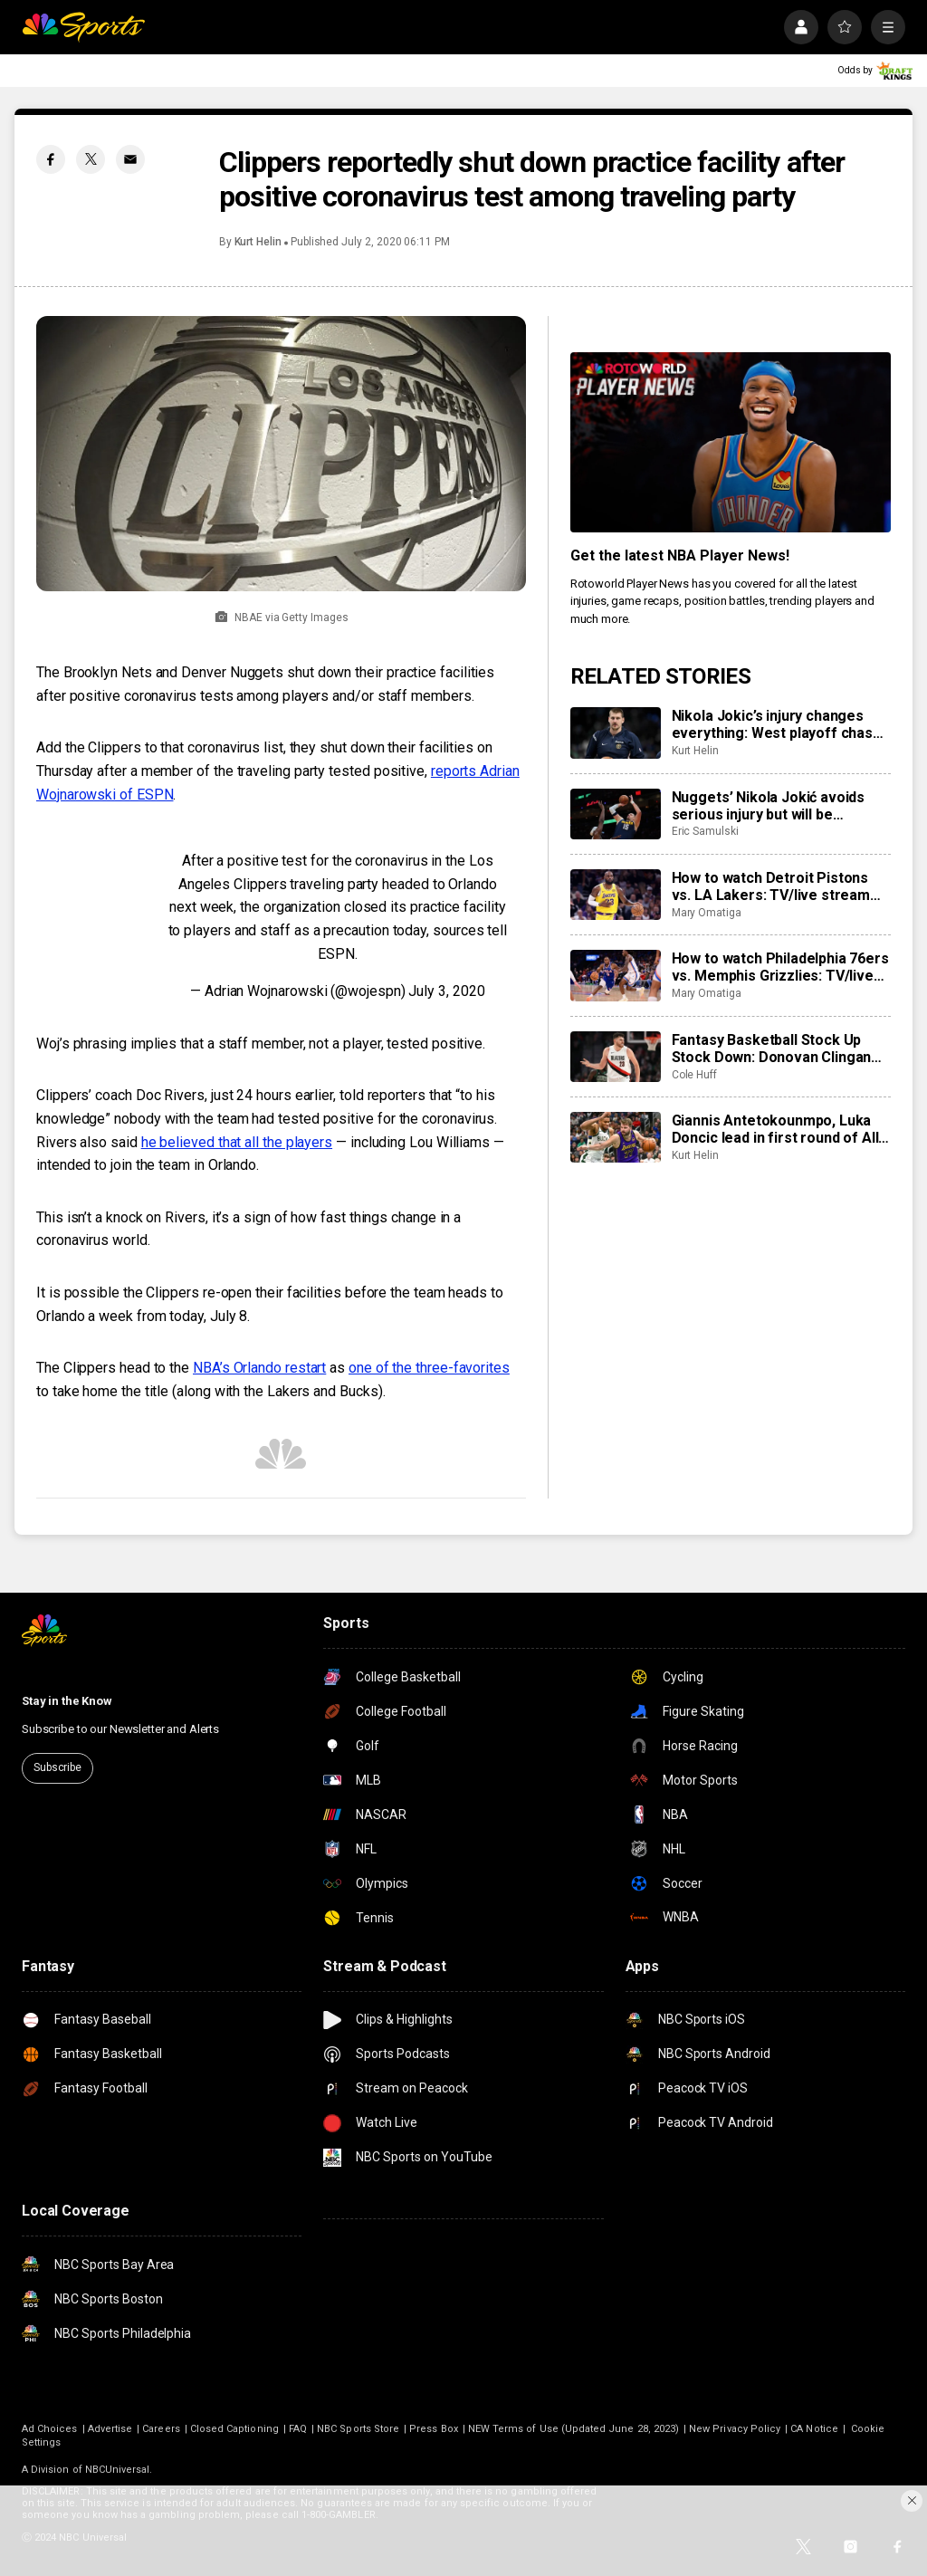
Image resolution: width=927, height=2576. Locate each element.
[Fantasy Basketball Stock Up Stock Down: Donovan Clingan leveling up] (615, 1056)
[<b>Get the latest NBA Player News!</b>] (730, 442)
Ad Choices (50, 2429)
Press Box (433, 2429)
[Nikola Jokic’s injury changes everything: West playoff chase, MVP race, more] (615, 732)
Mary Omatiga (706, 912)
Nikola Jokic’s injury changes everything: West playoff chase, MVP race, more (778, 724)
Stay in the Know (67, 1701)
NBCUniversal (117, 2469)
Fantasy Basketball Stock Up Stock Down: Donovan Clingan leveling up (772, 1048)
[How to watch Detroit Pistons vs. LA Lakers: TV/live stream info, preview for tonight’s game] (615, 894)
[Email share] (130, 159)
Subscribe (57, 1767)
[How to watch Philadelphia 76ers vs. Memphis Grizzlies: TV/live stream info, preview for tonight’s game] (615, 975)
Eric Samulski (705, 831)
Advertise (110, 2429)
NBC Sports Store (358, 2429)
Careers (160, 2429)
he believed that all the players (236, 1142)
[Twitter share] (90, 159)
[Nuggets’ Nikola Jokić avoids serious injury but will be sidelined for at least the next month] (615, 814)
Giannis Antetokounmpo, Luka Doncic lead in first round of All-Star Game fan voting (778, 1129)
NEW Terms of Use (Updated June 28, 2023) (573, 2429)
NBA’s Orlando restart (259, 1367)
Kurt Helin (258, 241)
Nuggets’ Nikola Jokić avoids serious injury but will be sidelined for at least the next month (770, 806)
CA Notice (814, 2429)
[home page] (83, 27)
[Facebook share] (50, 159)
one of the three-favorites (429, 1367)
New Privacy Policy (734, 2429)
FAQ (298, 2429)
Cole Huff (694, 1074)
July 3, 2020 (446, 991)
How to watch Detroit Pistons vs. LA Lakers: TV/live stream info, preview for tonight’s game (779, 886)
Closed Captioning (234, 2429)
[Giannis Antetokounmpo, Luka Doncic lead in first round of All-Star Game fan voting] (615, 1137)
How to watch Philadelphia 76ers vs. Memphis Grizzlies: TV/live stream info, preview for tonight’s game (780, 967)
